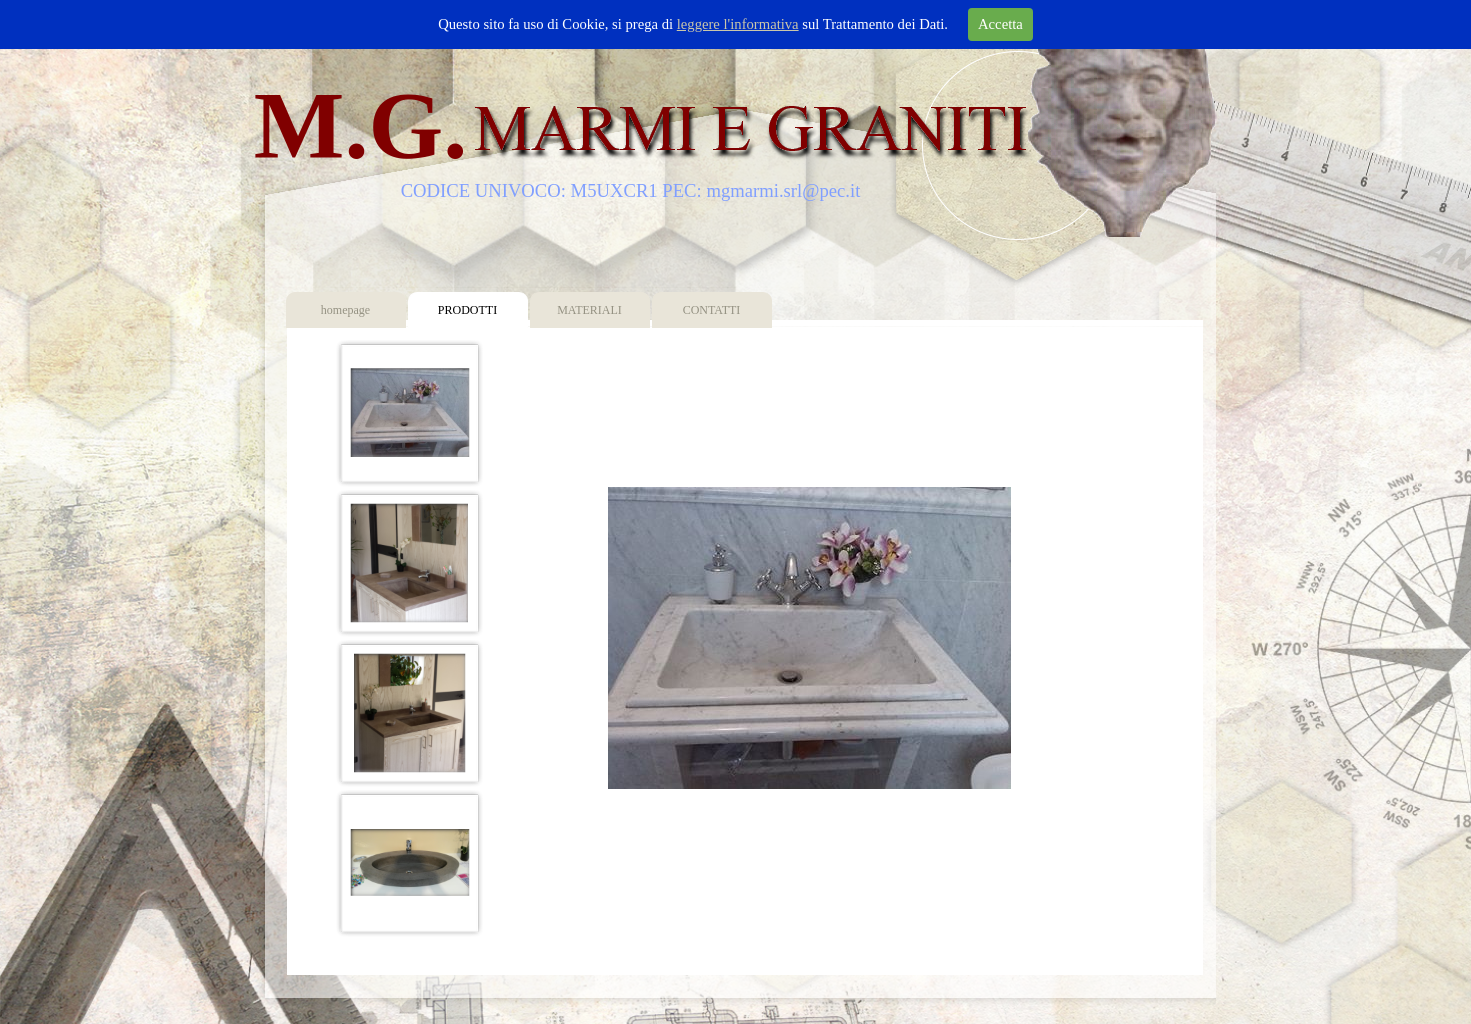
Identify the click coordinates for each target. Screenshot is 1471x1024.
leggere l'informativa (738, 24)
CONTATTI (712, 310)
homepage (345, 310)
